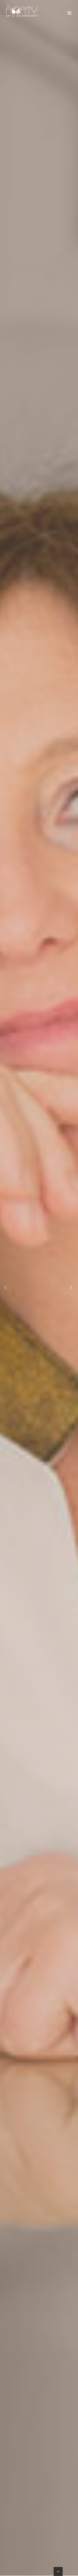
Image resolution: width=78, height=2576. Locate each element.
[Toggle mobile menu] (70, 13)
